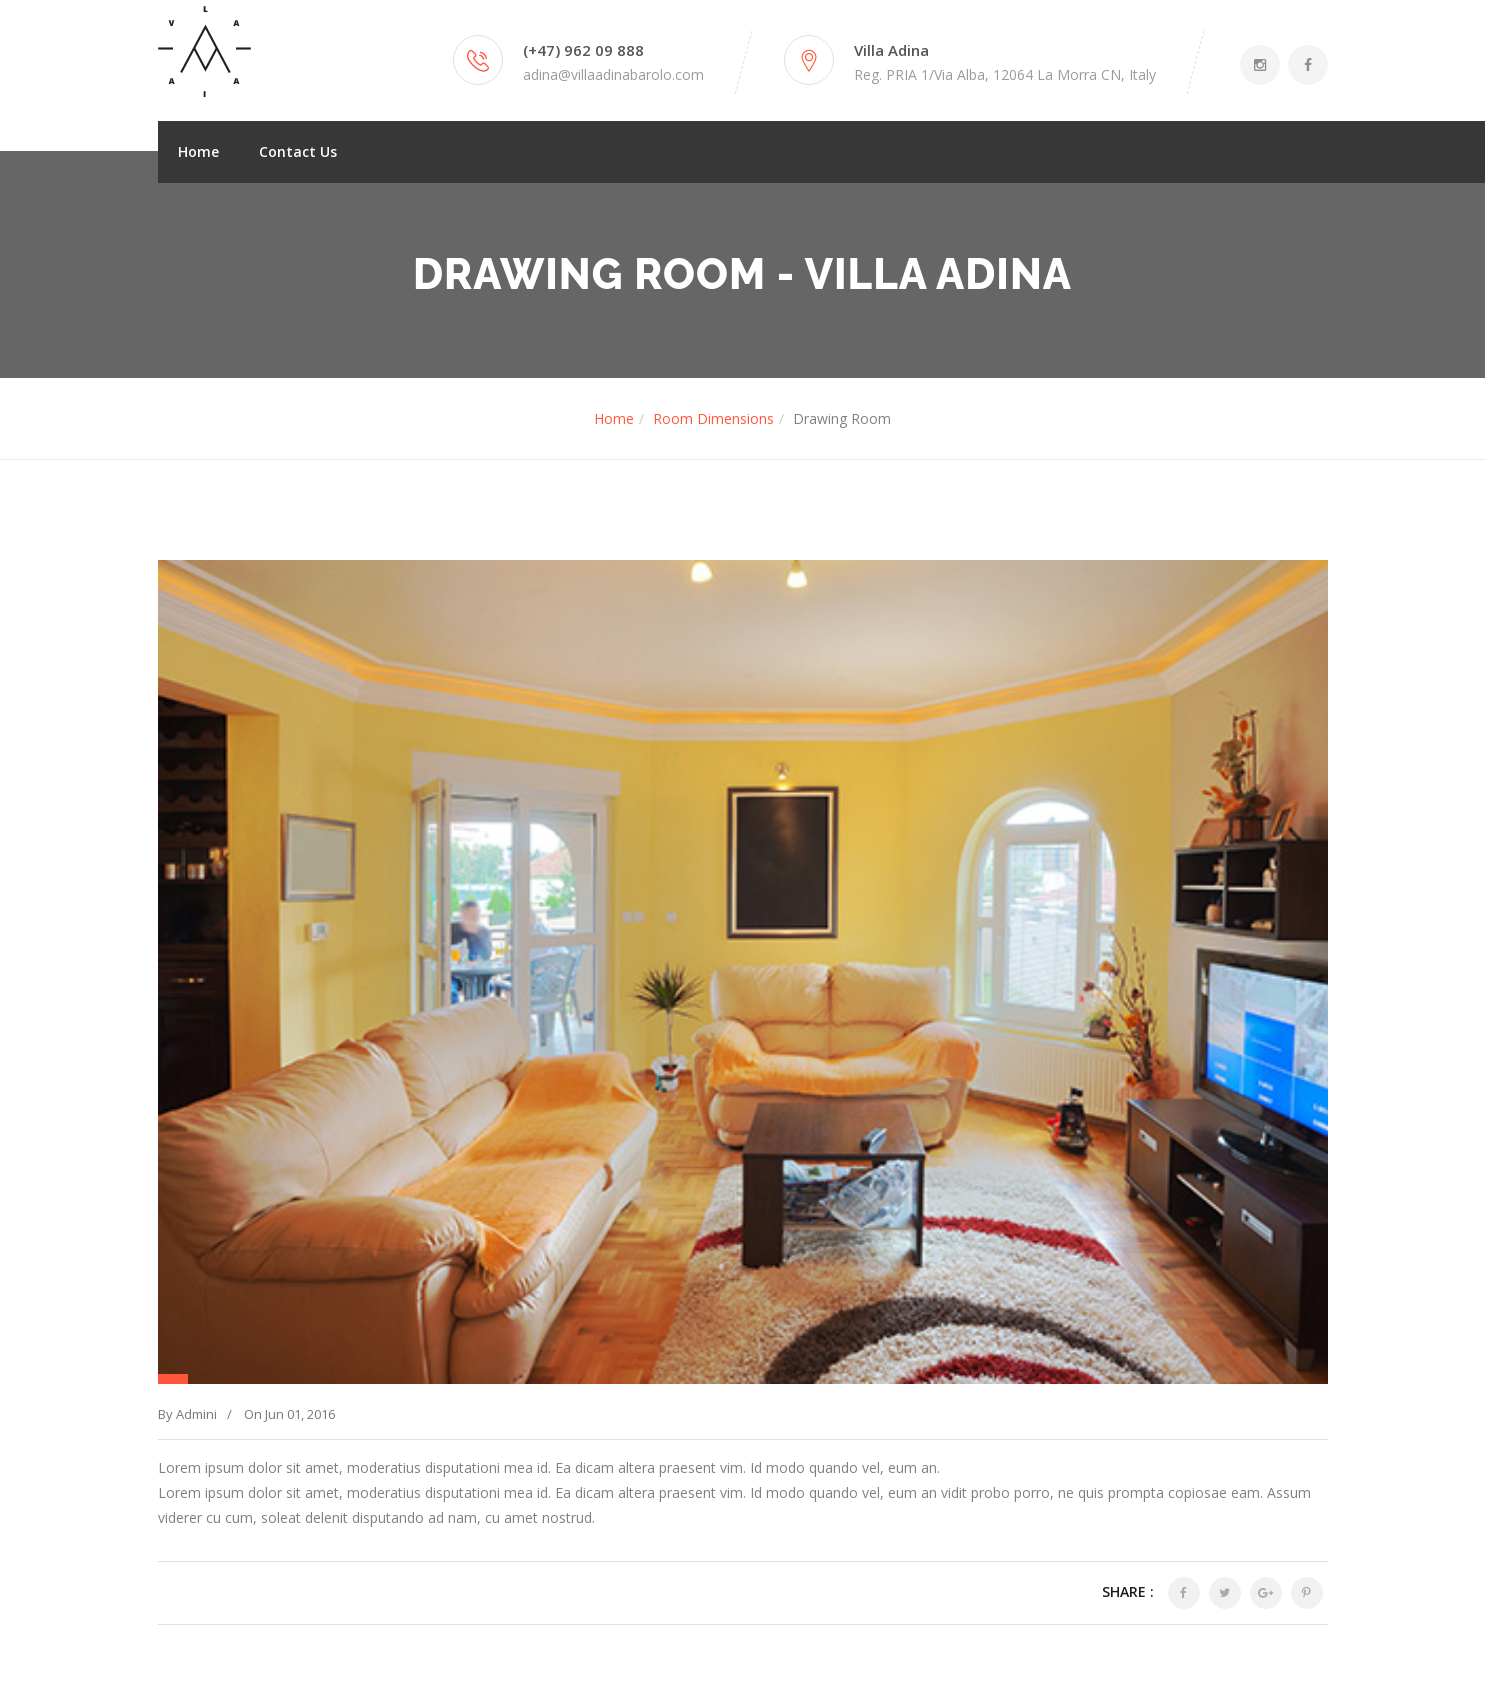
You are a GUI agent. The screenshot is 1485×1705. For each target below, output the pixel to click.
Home (198, 151)
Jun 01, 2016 (300, 1414)
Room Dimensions (713, 418)
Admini (196, 1414)
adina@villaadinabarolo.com (613, 74)
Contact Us (298, 151)
